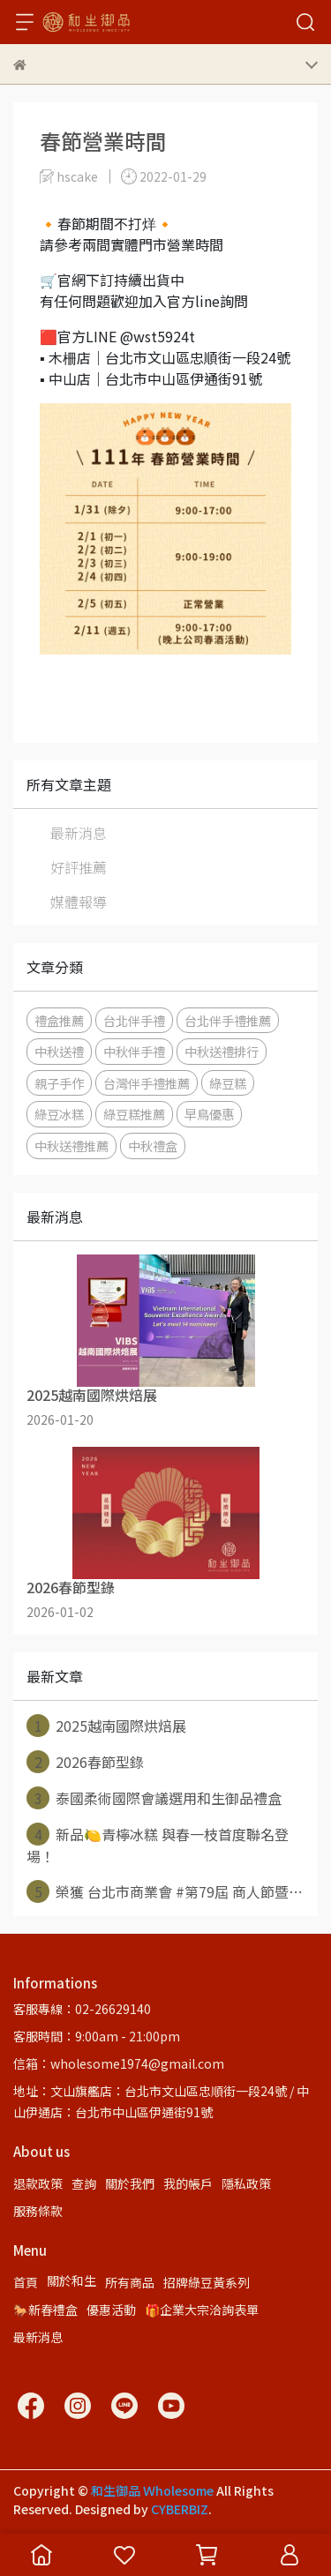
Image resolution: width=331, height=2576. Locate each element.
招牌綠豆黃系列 (206, 2282)
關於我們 (129, 2183)
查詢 (83, 2183)
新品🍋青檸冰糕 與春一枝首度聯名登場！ (157, 1845)
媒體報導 (78, 901)
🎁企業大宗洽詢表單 (202, 2309)
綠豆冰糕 (59, 1114)
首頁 (25, 2282)
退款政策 (38, 2183)
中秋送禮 (59, 1051)
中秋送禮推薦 (71, 1145)
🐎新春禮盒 (45, 2309)
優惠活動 (111, 2309)
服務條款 (38, 2211)
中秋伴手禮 (134, 1051)
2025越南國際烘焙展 (106, 1725)
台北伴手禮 (134, 1020)
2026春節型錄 (85, 1761)
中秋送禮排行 (221, 1051)
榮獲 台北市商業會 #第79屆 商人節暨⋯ (164, 1891)
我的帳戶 (188, 2183)
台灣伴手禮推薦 (146, 1083)
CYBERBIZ (179, 2509)
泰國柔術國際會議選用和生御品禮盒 (154, 1797)
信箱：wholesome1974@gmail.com (118, 2063)
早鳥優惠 (209, 1114)
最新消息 (78, 832)
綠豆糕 (227, 1083)
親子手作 (59, 1083)
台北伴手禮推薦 (227, 1020)
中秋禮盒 (152, 1145)
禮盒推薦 (59, 1020)
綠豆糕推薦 (134, 1114)
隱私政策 (246, 2183)
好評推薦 (78, 867)
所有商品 (129, 2282)
